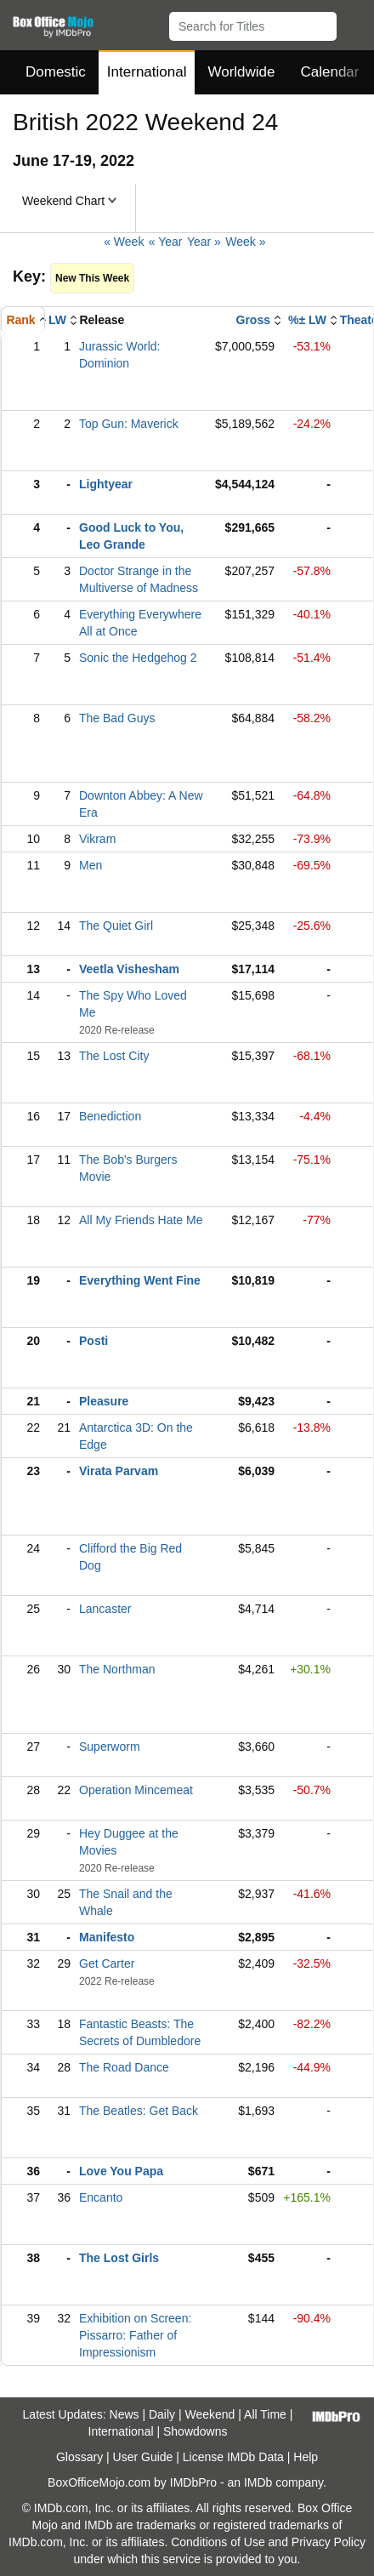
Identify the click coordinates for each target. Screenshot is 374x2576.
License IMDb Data (233, 2457)
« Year (166, 241)
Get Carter (106, 1963)
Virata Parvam (118, 1471)
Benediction (110, 1116)
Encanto (100, 2197)
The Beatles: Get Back (138, 2110)
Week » (245, 241)
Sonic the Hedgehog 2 (138, 657)
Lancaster (105, 1609)
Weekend (210, 2414)
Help (305, 2457)
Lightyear (106, 484)
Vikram (97, 839)
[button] (353, 23)
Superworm (109, 1746)
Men (90, 865)
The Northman (117, 1669)
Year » (204, 241)
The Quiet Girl (116, 925)
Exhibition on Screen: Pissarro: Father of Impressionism (135, 2335)
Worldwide (241, 72)
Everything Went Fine (140, 1280)
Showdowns (195, 2431)
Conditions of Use (218, 2542)
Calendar (330, 72)
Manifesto (106, 1937)
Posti (93, 1341)
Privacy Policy (329, 2542)
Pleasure (103, 1401)
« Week (124, 241)
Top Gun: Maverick (128, 423)
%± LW (307, 320)
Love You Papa (121, 2171)
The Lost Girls (119, 2258)
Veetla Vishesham (129, 969)
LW (57, 320)
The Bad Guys (117, 718)
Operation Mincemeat (136, 1790)
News (124, 2414)
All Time (265, 2414)
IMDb (258, 2482)
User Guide (143, 2457)
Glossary (79, 2457)
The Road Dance (124, 2067)
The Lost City (114, 1056)
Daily (162, 2414)
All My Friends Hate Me (140, 1220)
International (147, 72)
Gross (253, 320)
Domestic (56, 72)
